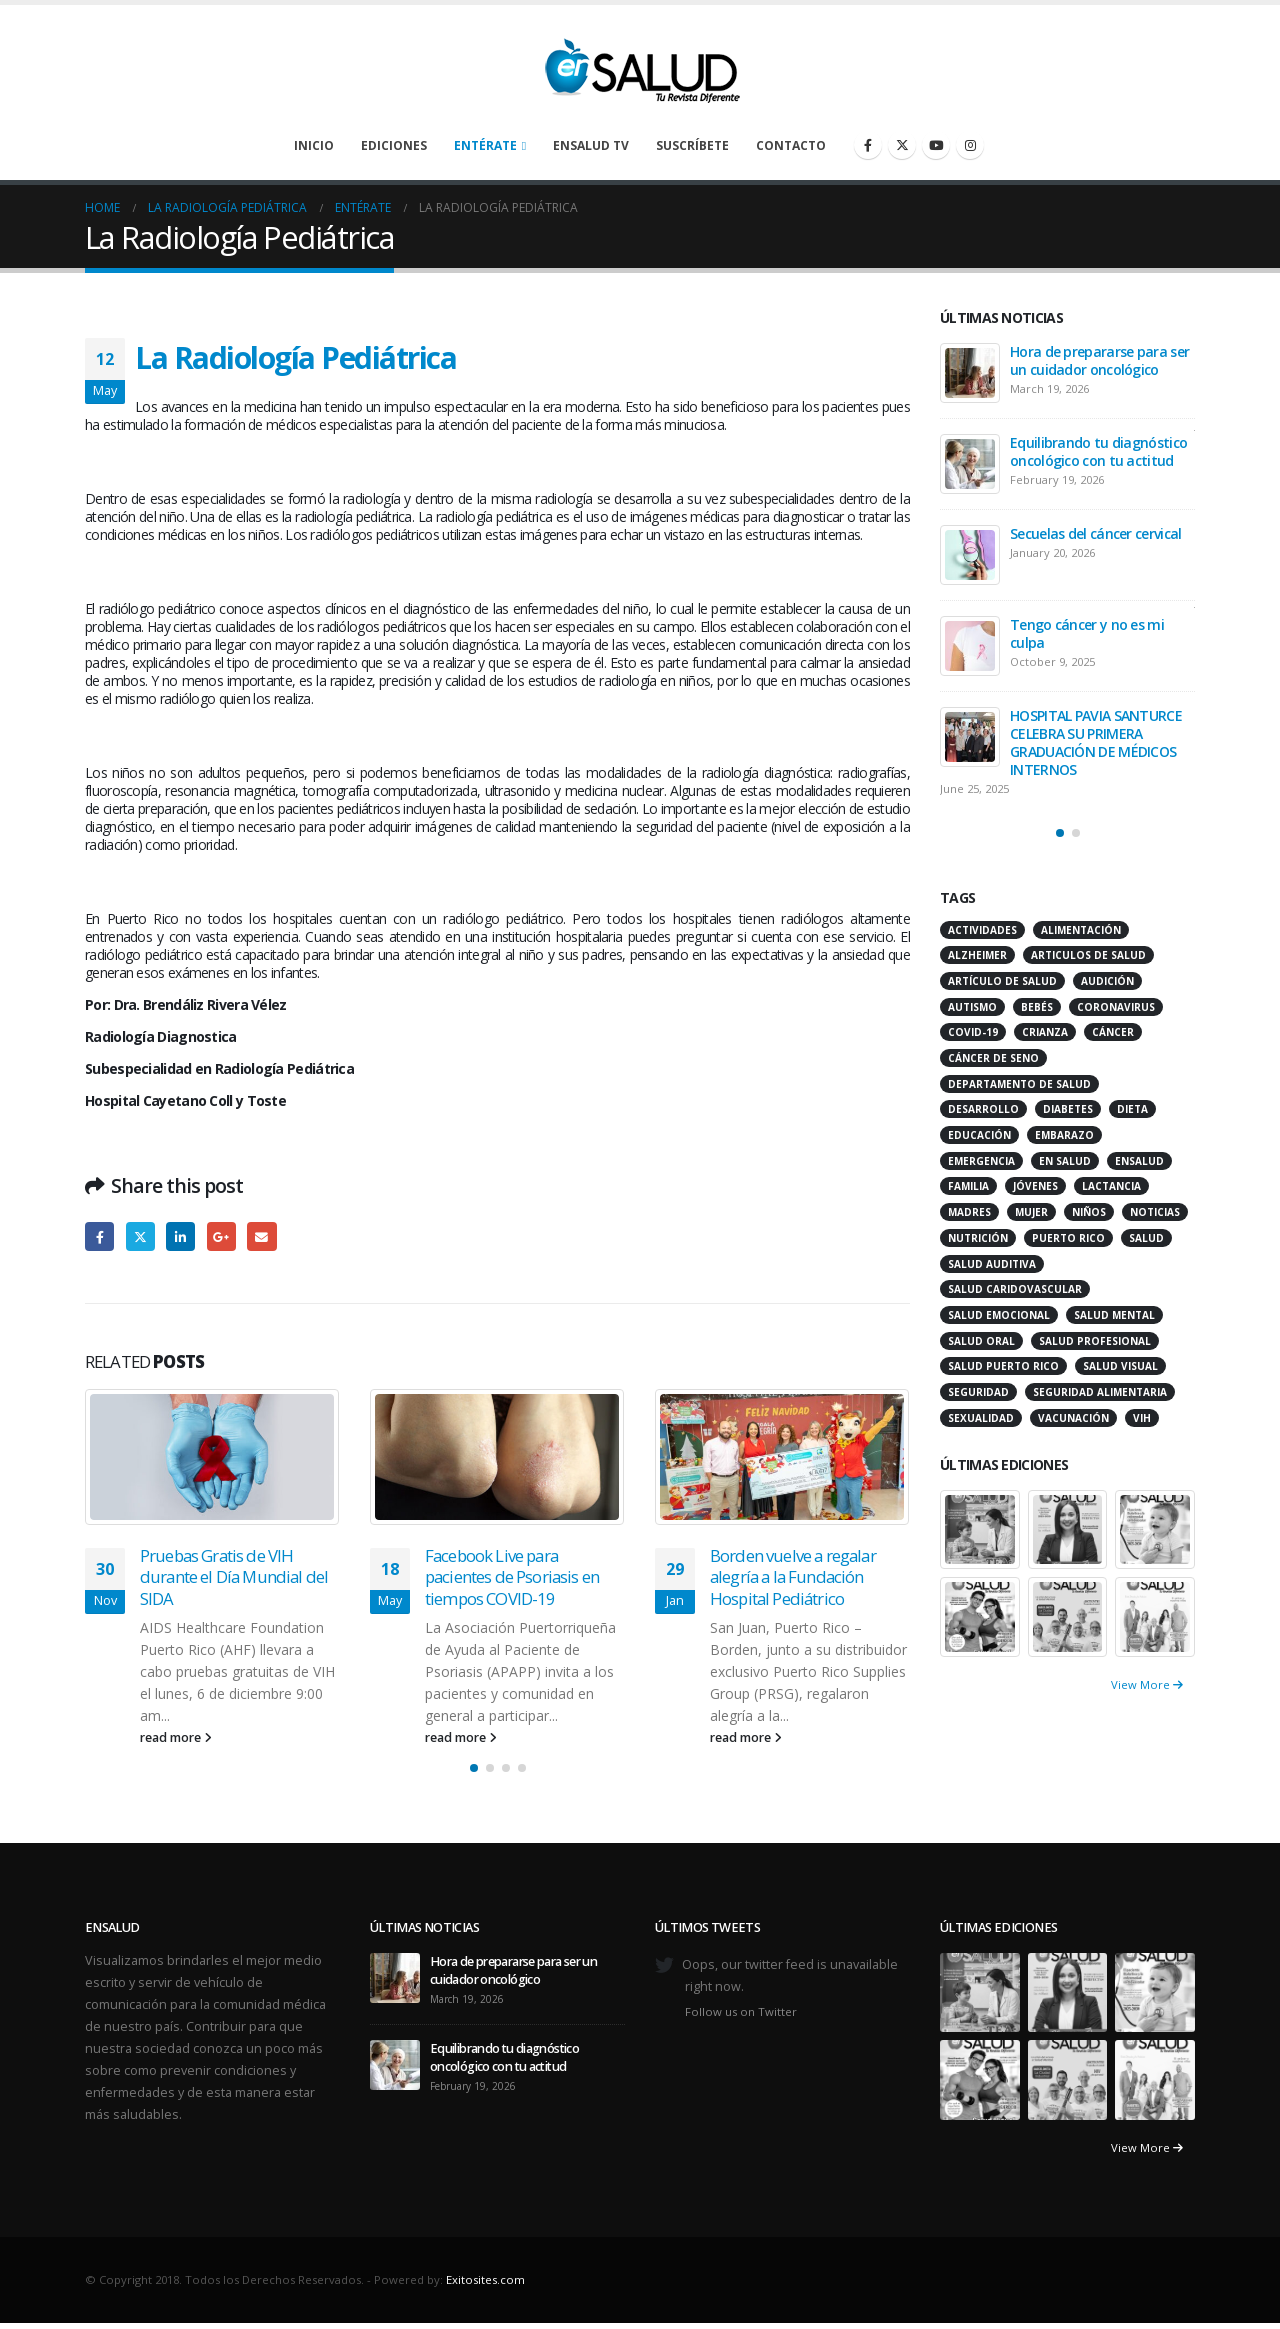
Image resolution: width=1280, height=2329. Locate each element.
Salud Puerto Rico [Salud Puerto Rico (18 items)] (1003, 1366)
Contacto (791, 145)
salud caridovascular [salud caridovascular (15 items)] (1015, 1289)
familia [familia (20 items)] (968, 1186)
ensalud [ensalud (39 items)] (1139, 1161)
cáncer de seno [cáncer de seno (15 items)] (993, 1058)
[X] (902, 145)
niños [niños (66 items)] (1089, 1212)
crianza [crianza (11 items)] (1045, 1032)
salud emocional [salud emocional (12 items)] (999, 1315)
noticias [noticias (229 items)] (1155, 1212)
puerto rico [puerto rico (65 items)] (1068, 1238)
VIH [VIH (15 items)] (1142, 1418)
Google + (221, 1236)
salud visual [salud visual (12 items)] (1120, 1366)
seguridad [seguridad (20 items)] (978, 1392)
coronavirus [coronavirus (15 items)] (1116, 1007)
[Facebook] (868, 145)
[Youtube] (936, 145)
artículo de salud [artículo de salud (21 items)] (1002, 981)
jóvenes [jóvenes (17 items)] (1035, 1186)
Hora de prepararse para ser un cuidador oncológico (1099, 360)
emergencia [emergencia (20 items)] (981, 1161)
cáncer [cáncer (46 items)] (1113, 1032)
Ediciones (394, 145)
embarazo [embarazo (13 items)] (1064, 1135)
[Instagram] (970, 145)
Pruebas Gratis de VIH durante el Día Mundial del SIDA (234, 1577)
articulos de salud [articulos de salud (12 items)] (1088, 955)
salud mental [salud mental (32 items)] (1114, 1315)
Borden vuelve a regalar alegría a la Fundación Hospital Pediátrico (793, 1577)
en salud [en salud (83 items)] (1065, 1161)
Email (261, 1236)
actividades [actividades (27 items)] (982, 930)
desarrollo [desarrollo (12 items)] (983, 1109)
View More (1147, 1684)
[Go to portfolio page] (980, 1527)
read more (176, 1737)
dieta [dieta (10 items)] (1132, 1109)
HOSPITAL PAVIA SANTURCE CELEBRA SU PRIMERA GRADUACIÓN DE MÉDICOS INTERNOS (1096, 742)
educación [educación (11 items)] (979, 1135)
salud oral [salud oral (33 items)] (981, 1341)
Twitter (140, 1236)
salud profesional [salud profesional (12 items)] (1095, 1341)
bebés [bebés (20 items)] (1037, 1007)
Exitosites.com (485, 2279)
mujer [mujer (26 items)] (1031, 1212)
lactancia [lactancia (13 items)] (1111, 1186)
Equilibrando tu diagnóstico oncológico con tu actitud (1098, 451)
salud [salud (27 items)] (1146, 1238)
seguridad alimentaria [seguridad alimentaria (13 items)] (1100, 1392)
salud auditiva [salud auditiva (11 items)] (992, 1264)
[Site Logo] (640, 65)
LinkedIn (180, 1236)
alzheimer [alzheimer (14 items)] (977, 955)
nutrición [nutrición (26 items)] (978, 1238)
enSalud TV (591, 145)
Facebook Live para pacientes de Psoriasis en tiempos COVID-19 (512, 1577)
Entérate (485, 145)
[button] (474, 1768)
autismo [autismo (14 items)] (972, 1007)
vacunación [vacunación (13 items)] (1073, 1418)
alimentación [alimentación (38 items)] (1081, 930)
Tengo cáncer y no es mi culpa (1087, 633)
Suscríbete (692, 145)
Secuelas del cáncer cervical (1095, 533)
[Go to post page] (212, 1457)
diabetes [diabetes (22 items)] (1068, 1109)
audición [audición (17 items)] (1107, 981)
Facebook (99, 1236)
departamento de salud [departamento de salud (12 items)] (1019, 1084)
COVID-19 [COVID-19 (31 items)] (973, 1032)
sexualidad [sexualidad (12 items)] (981, 1418)
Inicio (314, 145)
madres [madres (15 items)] (969, 1212)
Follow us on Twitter (741, 2011)
